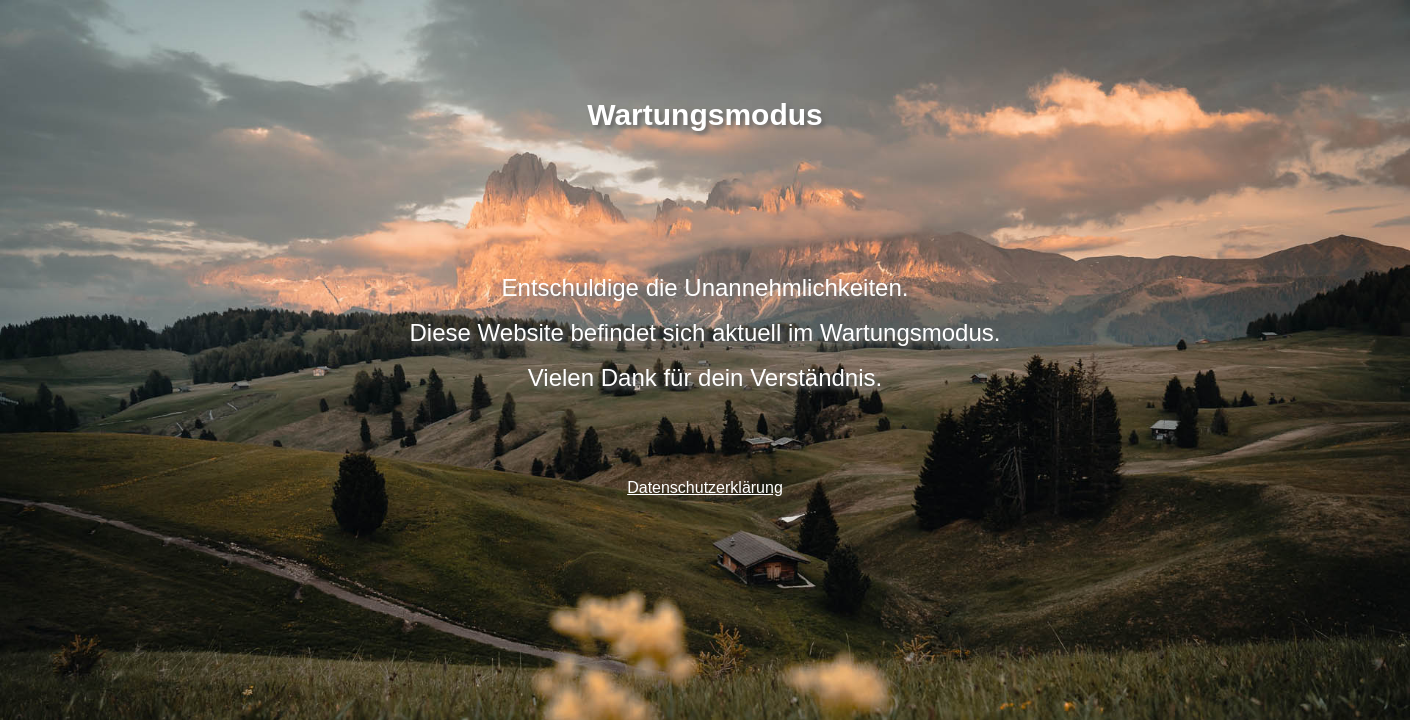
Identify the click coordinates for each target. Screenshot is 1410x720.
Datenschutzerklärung (705, 487)
